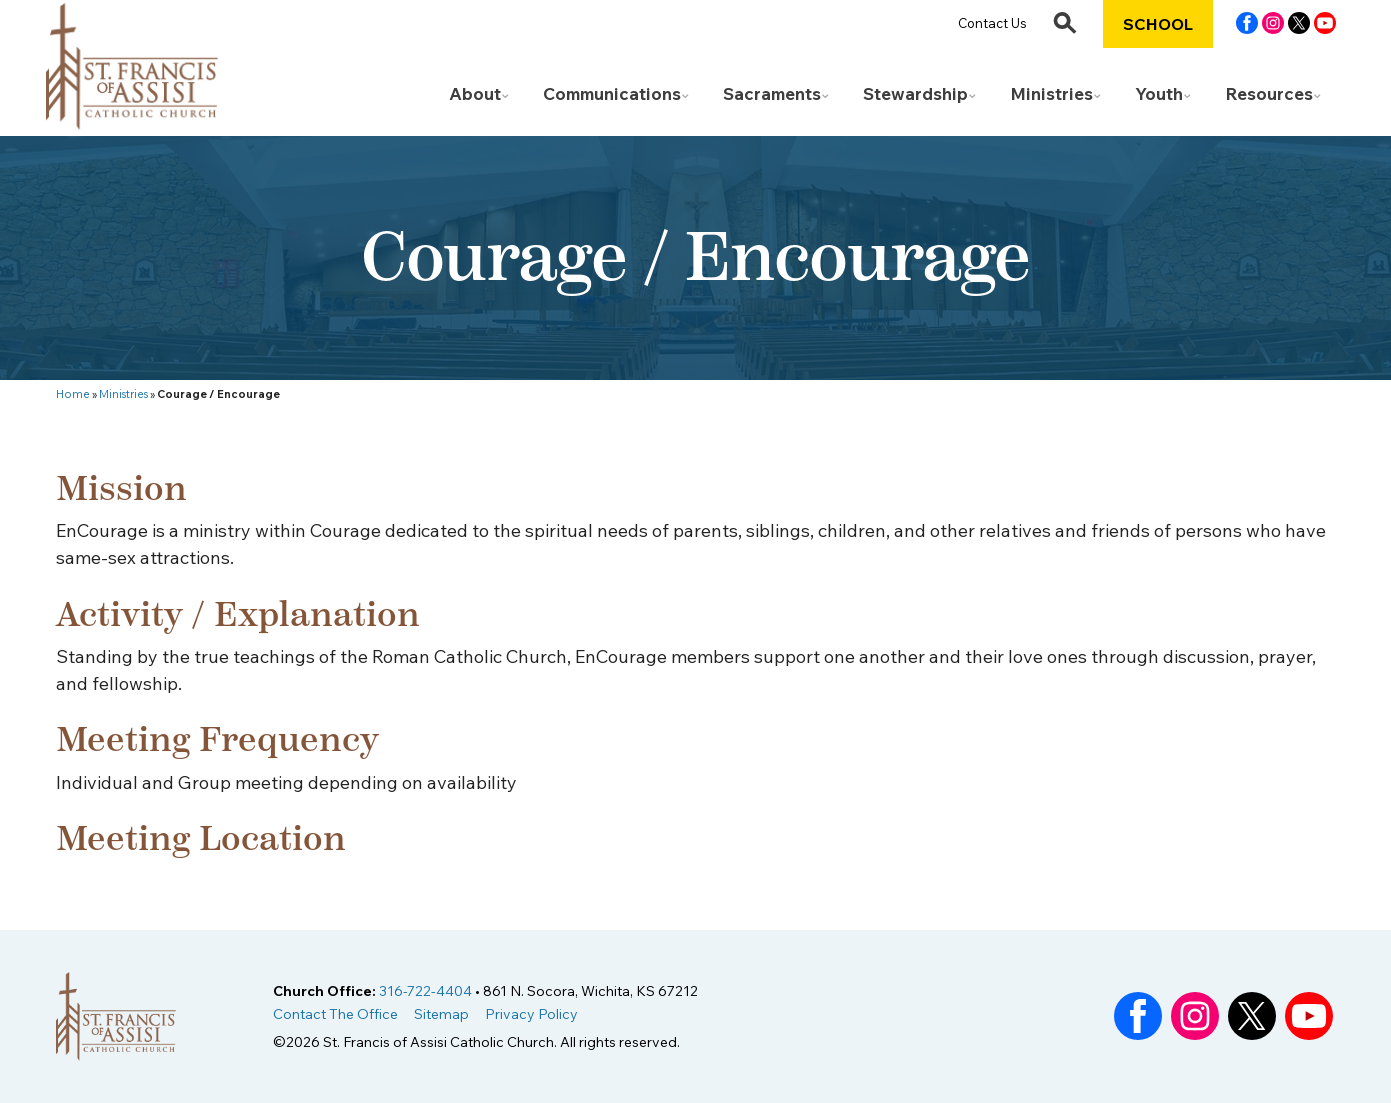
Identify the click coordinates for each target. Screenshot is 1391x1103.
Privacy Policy (531, 1014)
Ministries (1051, 93)
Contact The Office (335, 1014)
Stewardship (915, 93)
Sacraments (772, 93)
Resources (1269, 93)
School (1158, 24)
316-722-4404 (425, 991)
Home (73, 394)
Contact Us (992, 23)
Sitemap (441, 1014)
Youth (1159, 93)
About (475, 93)
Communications (612, 93)
